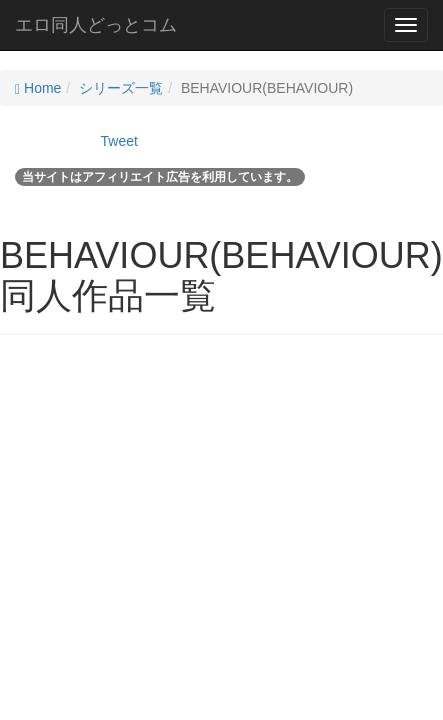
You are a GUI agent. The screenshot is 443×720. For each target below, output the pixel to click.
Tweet (119, 141)
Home (38, 88)
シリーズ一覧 (121, 88)
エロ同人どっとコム (96, 25)
